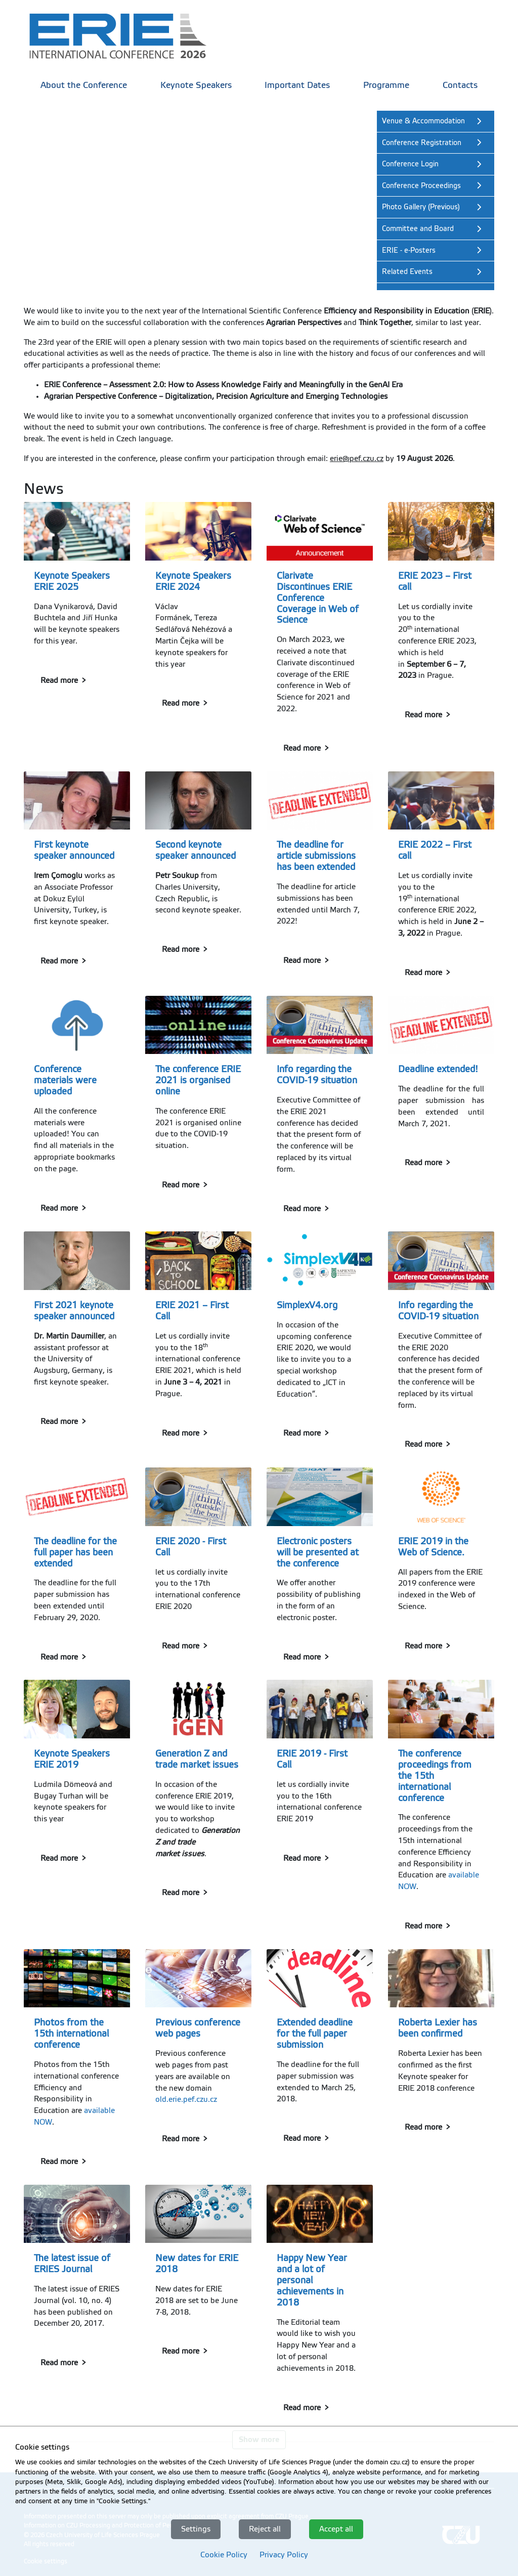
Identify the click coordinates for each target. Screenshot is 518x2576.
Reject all (265, 2529)
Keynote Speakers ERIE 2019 (72, 1759)
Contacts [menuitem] (460, 85)
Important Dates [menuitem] (297, 85)
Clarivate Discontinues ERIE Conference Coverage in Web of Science (318, 598)
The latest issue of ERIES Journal (72, 2263)
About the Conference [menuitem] (83, 85)
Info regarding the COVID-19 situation (317, 1074)
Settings (195, 2529)
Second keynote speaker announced (195, 850)
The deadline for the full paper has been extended (75, 1552)
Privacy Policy (284, 2555)
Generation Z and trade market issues (196, 1759)
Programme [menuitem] (386, 85)
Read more (59, 680)
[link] (125, 35)
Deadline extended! (438, 1069)
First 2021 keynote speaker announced (74, 1310)
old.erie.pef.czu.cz (186, 2099)
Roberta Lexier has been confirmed (437, 2028)
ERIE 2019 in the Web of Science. (433, 1546)
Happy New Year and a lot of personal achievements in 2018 (312, 2280)
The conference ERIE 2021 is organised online (198, 1080)
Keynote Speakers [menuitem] (196, 85)
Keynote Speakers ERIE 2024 (193, 581)
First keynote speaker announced (74, 850)
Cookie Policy (223, 2555)
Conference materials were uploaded (65, 1080)
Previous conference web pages (197, 2028)
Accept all (336, 2529)
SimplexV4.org (307, 1305)
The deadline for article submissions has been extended (316, 856)
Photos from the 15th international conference (71, 2033)
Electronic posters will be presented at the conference (318, 1552)
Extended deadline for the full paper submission (315, 2033)
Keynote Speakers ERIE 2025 (72, 581)
